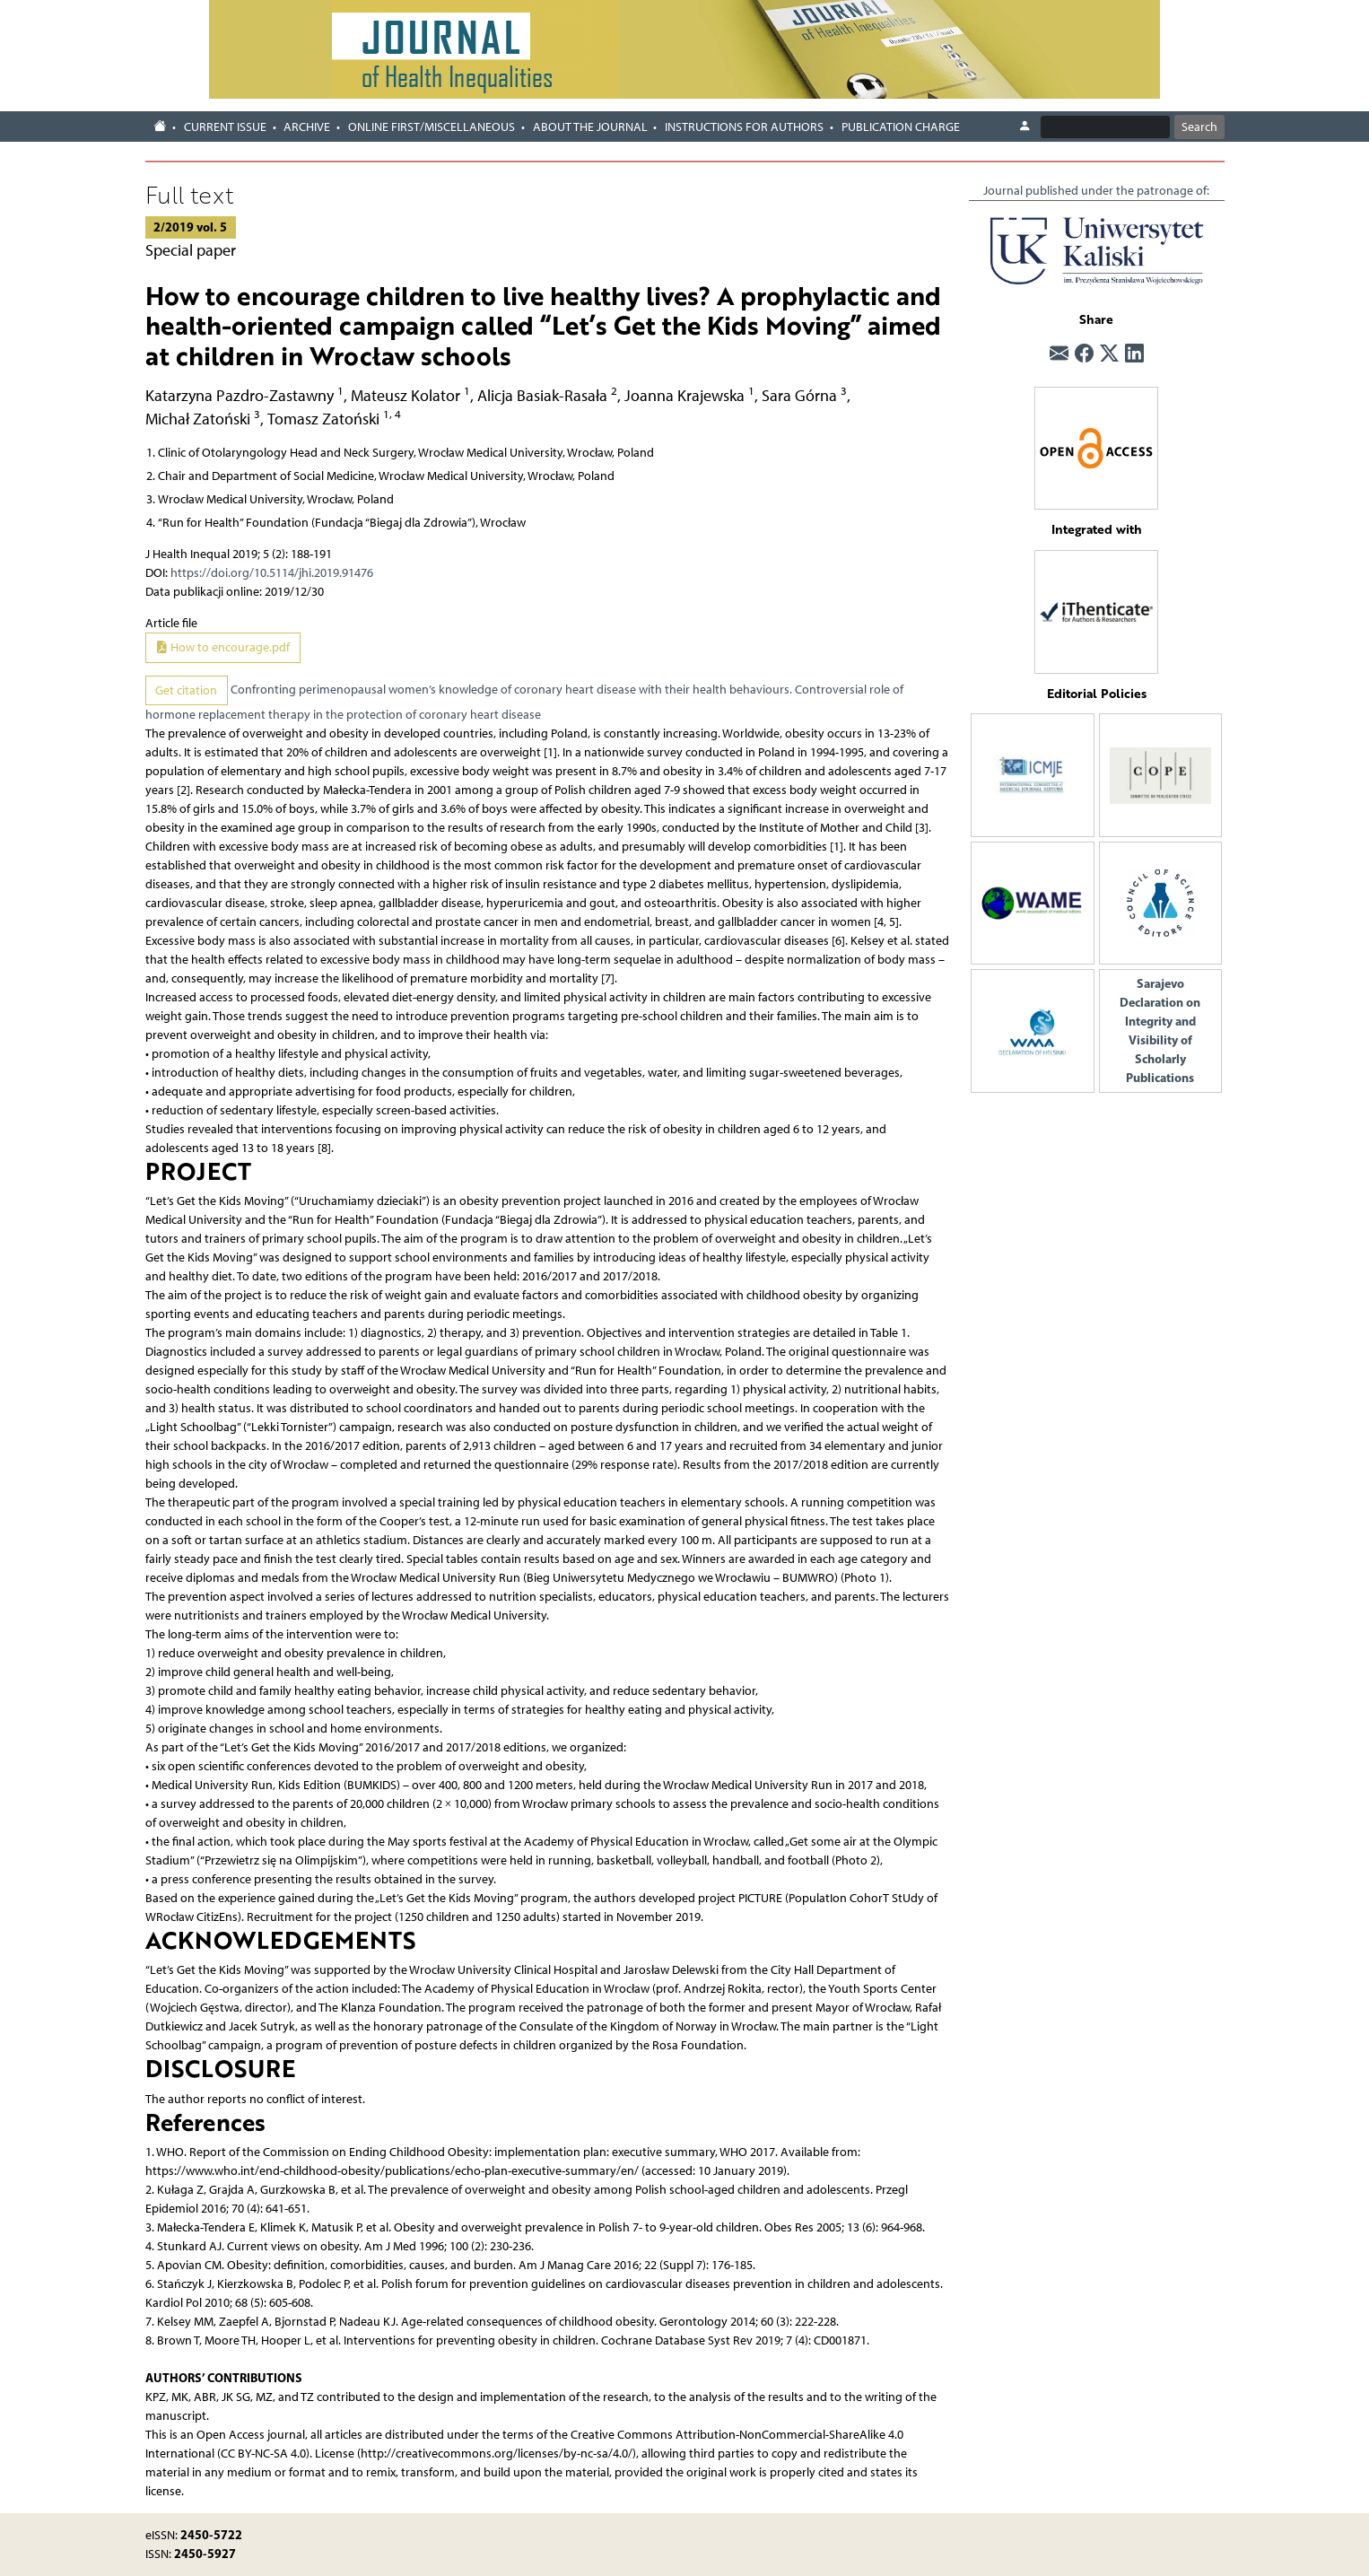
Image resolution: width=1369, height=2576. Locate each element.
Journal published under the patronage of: (1096, 190)
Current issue (225, 127)
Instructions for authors (744, 127)
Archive (306, 127)
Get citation (186, 690)
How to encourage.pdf (222, 647)
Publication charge (900, 127)
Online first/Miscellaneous (431, 127)
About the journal (590, 127)
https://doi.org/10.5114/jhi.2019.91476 (271, 573)
